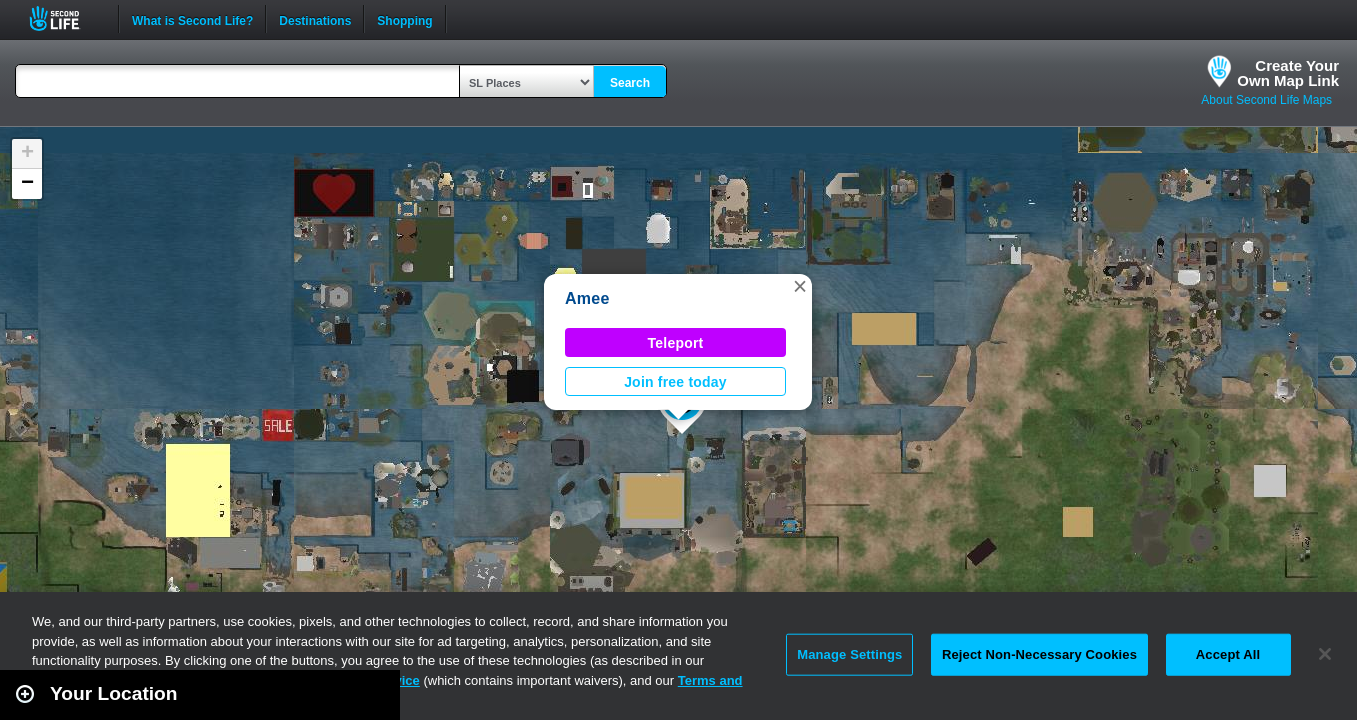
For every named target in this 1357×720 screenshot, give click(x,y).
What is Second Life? (192, 19)
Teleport (676, 343)
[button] (800, 286)
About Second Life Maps (1266, 100)
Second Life (65, 18)
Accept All (1228, 654)
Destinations (315, 19)
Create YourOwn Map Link (1288, 73)
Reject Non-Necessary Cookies (1039, 654)
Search (630, 83)
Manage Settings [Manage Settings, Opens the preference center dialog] (849, 654)
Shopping (404, 19)
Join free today (675, 382)
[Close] (1325, 654)
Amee (587, 298)
